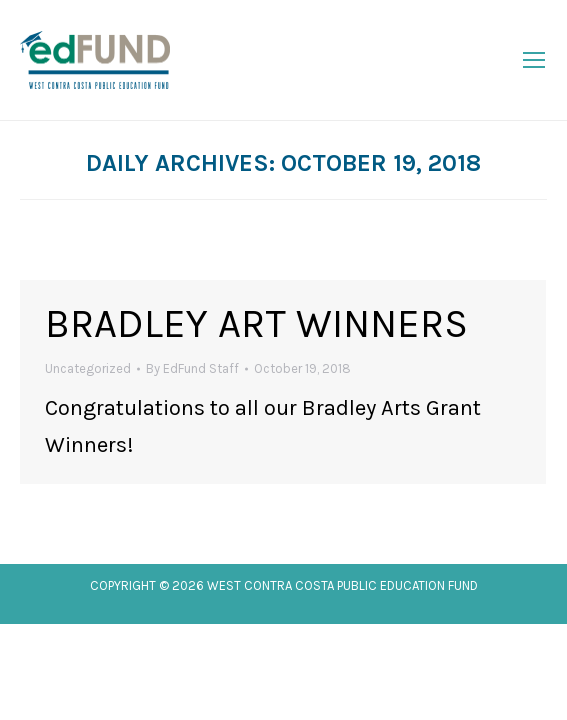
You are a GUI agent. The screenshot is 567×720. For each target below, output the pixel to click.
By (192, 368)
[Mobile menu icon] (534, 60)
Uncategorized (88, 368)
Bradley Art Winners (256, 323)
